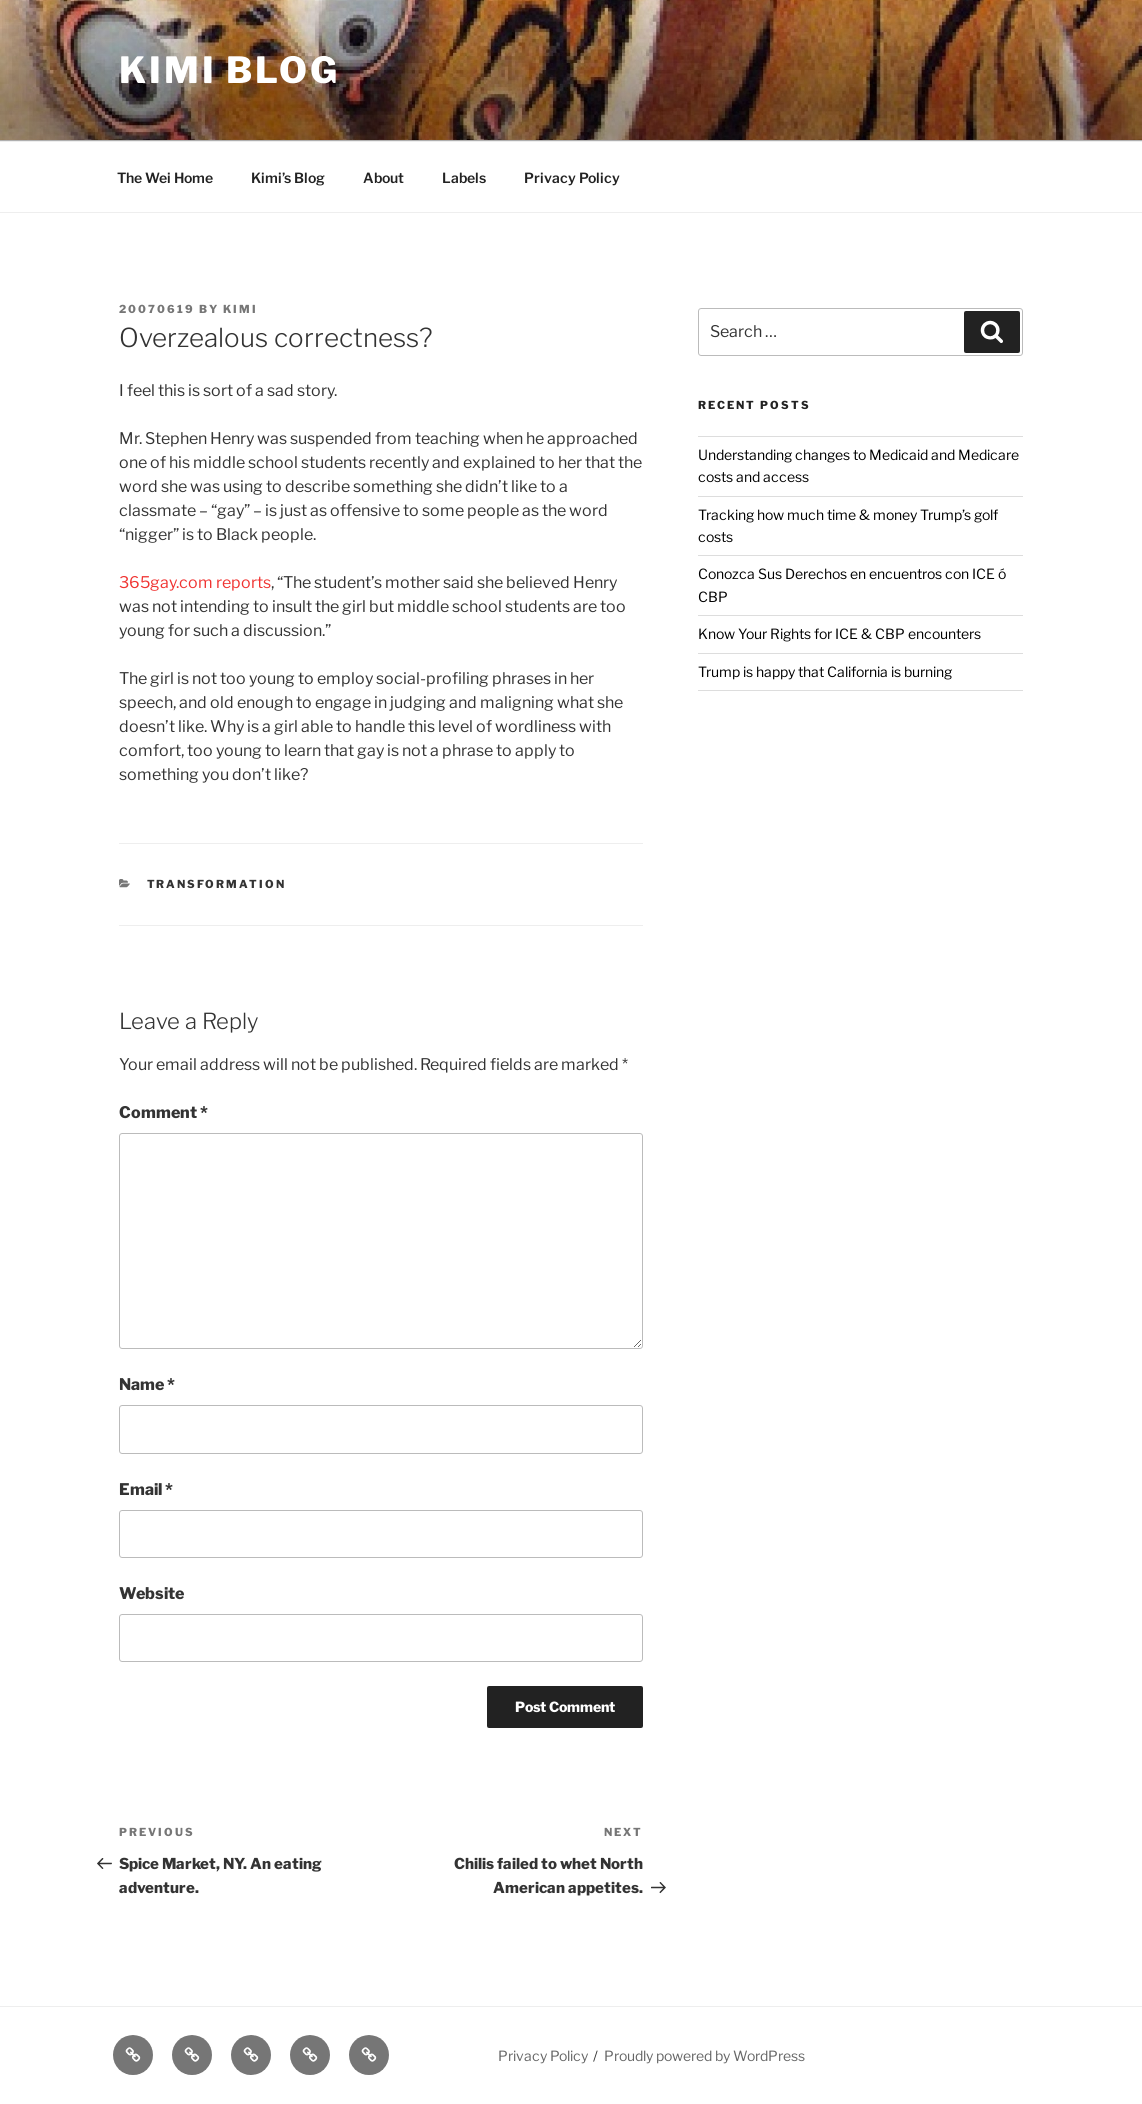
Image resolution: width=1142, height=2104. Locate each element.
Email (146, 1489)
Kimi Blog (229, 70)
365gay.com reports (195, 582)
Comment (163, 1112)
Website (151, 1593)
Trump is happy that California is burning (825, 671)
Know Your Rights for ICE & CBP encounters (839, 633)
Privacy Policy (572, 177)
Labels (464, 177)
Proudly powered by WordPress (704, 2055)
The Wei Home (165, 177)
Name (147, 1384)
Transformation (217, 884)
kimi (240, 309)
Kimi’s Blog (288, 177)
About (383, 177)
